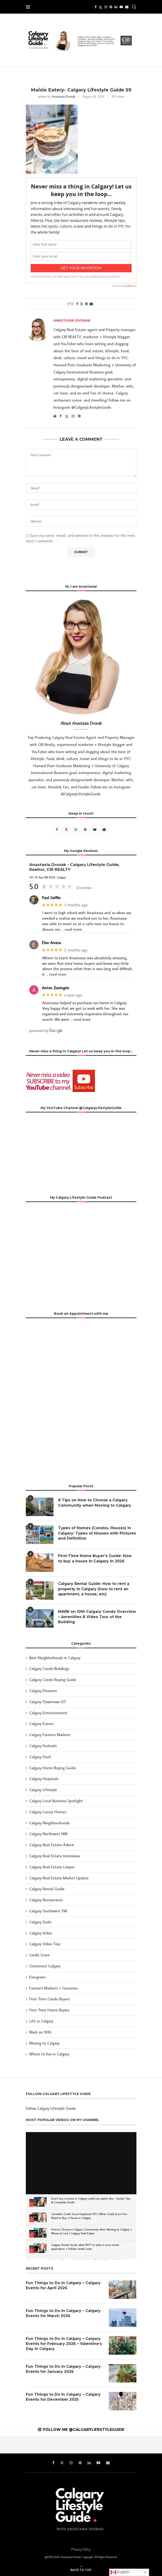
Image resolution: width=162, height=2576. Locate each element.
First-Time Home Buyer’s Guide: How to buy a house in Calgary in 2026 (95, 1558)
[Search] (134, 7)
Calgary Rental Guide (47, 1888)
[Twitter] (100, 7)
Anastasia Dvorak (63, 96)
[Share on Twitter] (81, 304)
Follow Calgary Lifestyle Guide (51, 2108)
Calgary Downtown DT (47, 1701)
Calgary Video (40, 1933)
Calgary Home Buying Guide (52, 1767)
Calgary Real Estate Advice (51, 1844)
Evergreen (37, 1977)
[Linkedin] (116, 7)
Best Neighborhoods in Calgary (54, 1657)
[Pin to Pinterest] (86, 304)
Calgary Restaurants (46, 1899)
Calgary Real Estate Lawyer (51, 1866)
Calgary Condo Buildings (49, 1668)
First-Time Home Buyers (49, 2010)
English (120, 2572)
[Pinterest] (110, 7)
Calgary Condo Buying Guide (52, 1679)
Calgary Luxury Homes (47, 1811)
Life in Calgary (41, 2021)
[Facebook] (96, 7)
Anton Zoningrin (55, 987)
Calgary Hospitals (43, 1778)
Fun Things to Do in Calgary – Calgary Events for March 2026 (63, 2313)
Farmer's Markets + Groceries (53, 1988)
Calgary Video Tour (45, 1943)
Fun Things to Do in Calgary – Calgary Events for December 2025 (63, 2397)
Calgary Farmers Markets (50, 1734)
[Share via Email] (91, 304)
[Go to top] (81, 2569)
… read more (71, 929)
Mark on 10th (40, 2032)
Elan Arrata (51, 942)
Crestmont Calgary (44, 1966)
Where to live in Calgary (49, 2054)
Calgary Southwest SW (48, 1910)
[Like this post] (72, 304)
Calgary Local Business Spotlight (56, 1800)
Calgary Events (41, 1723)
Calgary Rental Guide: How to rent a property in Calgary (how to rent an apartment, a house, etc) (93, 1588)
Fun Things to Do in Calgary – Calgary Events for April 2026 (63, 2285)
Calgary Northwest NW (48, 1833)
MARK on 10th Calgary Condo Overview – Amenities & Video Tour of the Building (97, 1616)
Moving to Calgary (44, 2043)
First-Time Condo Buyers (49, 1998)
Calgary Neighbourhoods (49, 1822)
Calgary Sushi (40, 1922)
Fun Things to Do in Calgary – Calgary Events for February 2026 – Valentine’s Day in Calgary (64, 2343)
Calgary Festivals (43, 1745)
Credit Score (39, 1954)
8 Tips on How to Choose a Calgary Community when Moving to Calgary (94, 1502)
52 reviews (83, 887)
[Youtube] (121, 7)
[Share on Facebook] (77, 304)
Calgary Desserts (43, 1690)
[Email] (126, 7)
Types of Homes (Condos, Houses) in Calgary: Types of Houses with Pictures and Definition (97, 1533)
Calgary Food (39, 1756)
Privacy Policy (81, 2549)
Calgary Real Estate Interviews (54, 1855)
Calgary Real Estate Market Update (59, 1878)
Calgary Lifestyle (43, 1789)
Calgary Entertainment (48, 1712)
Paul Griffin (51, 897)
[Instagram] (105, 7)
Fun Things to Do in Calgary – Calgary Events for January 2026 (63, 2369)
